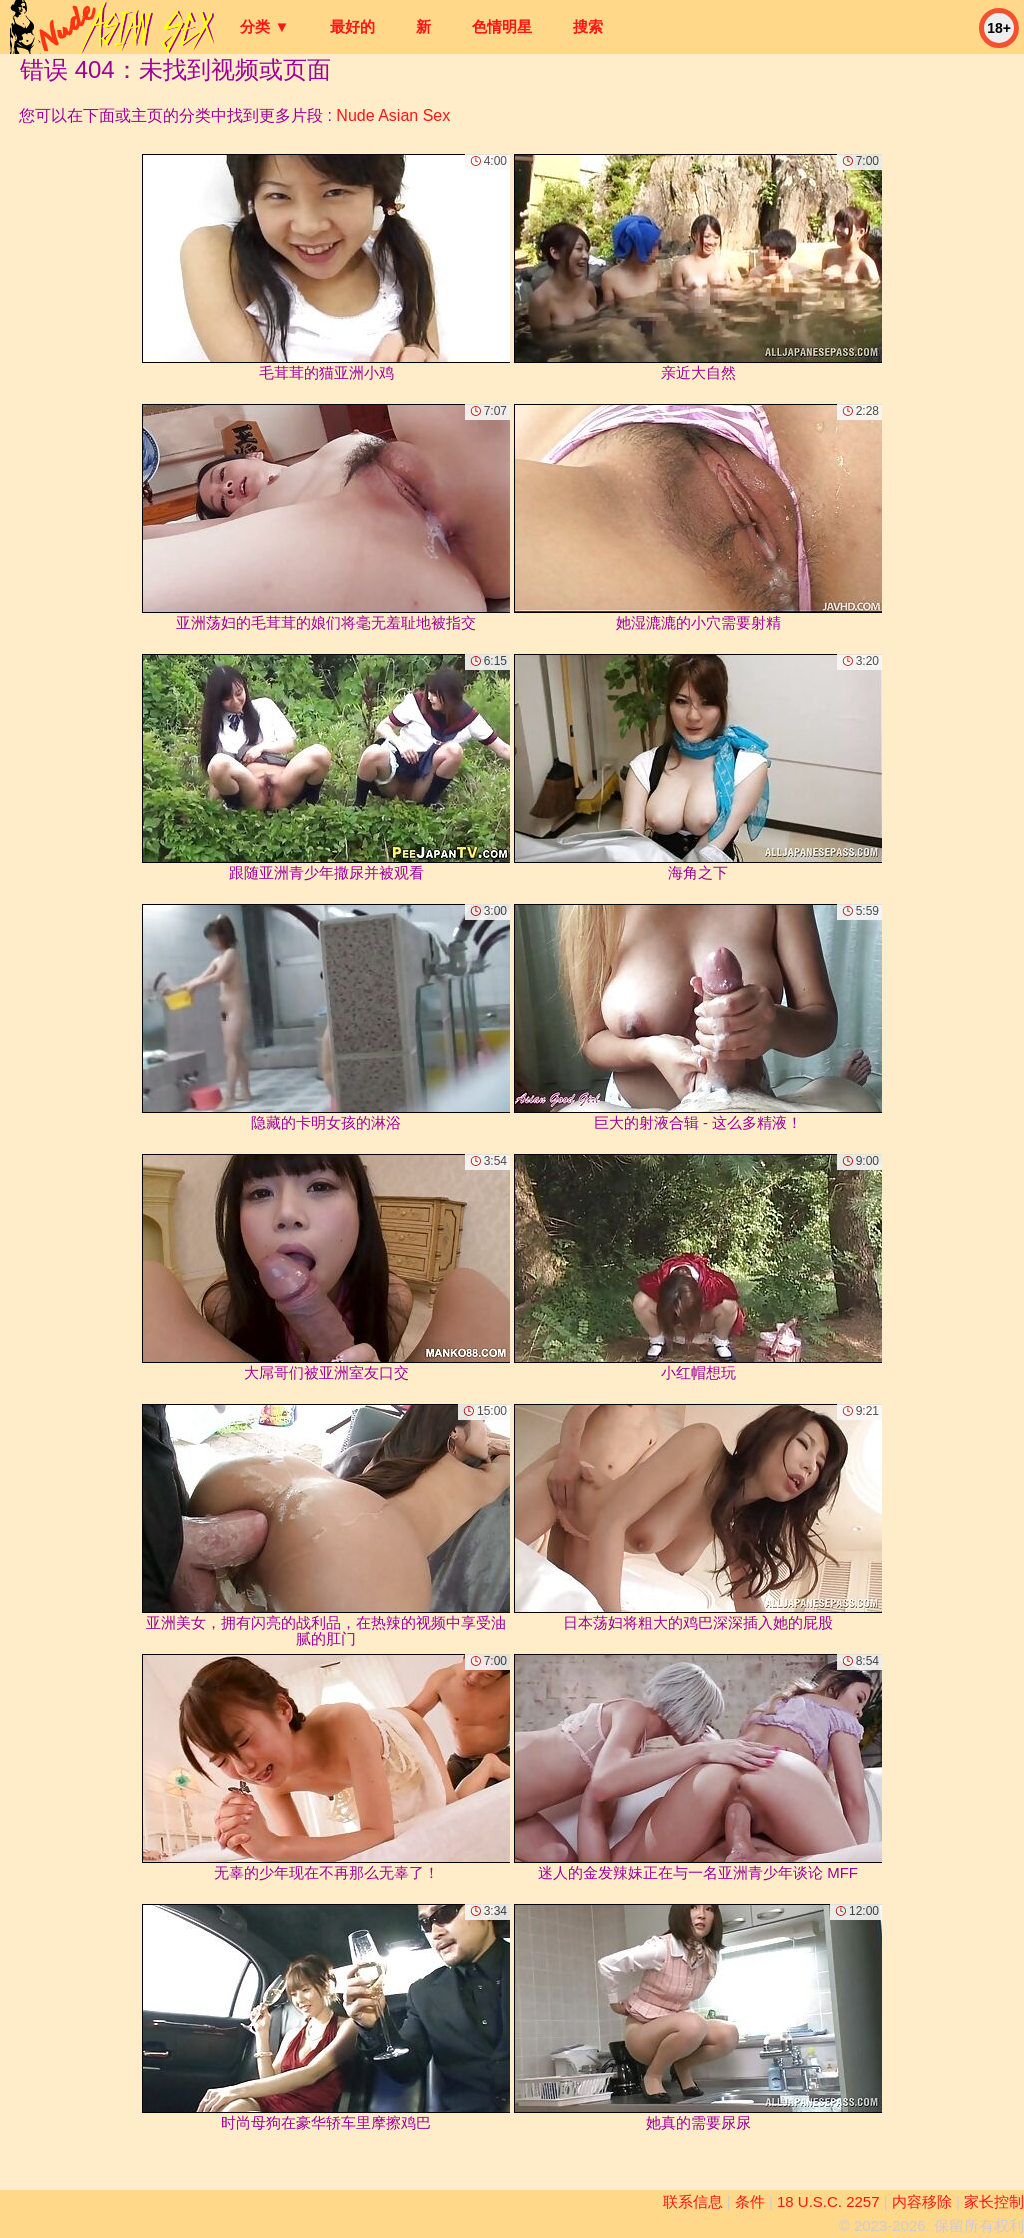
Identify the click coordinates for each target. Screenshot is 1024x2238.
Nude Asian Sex (393, 115)
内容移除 (922, 2201)
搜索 (588, 26)
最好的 (352, 26)
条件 (750, 2201)
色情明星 (502, 26)
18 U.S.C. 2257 (828, 2201)
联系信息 (693, 2201)
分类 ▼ (264, 26)
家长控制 (994, 2201)
